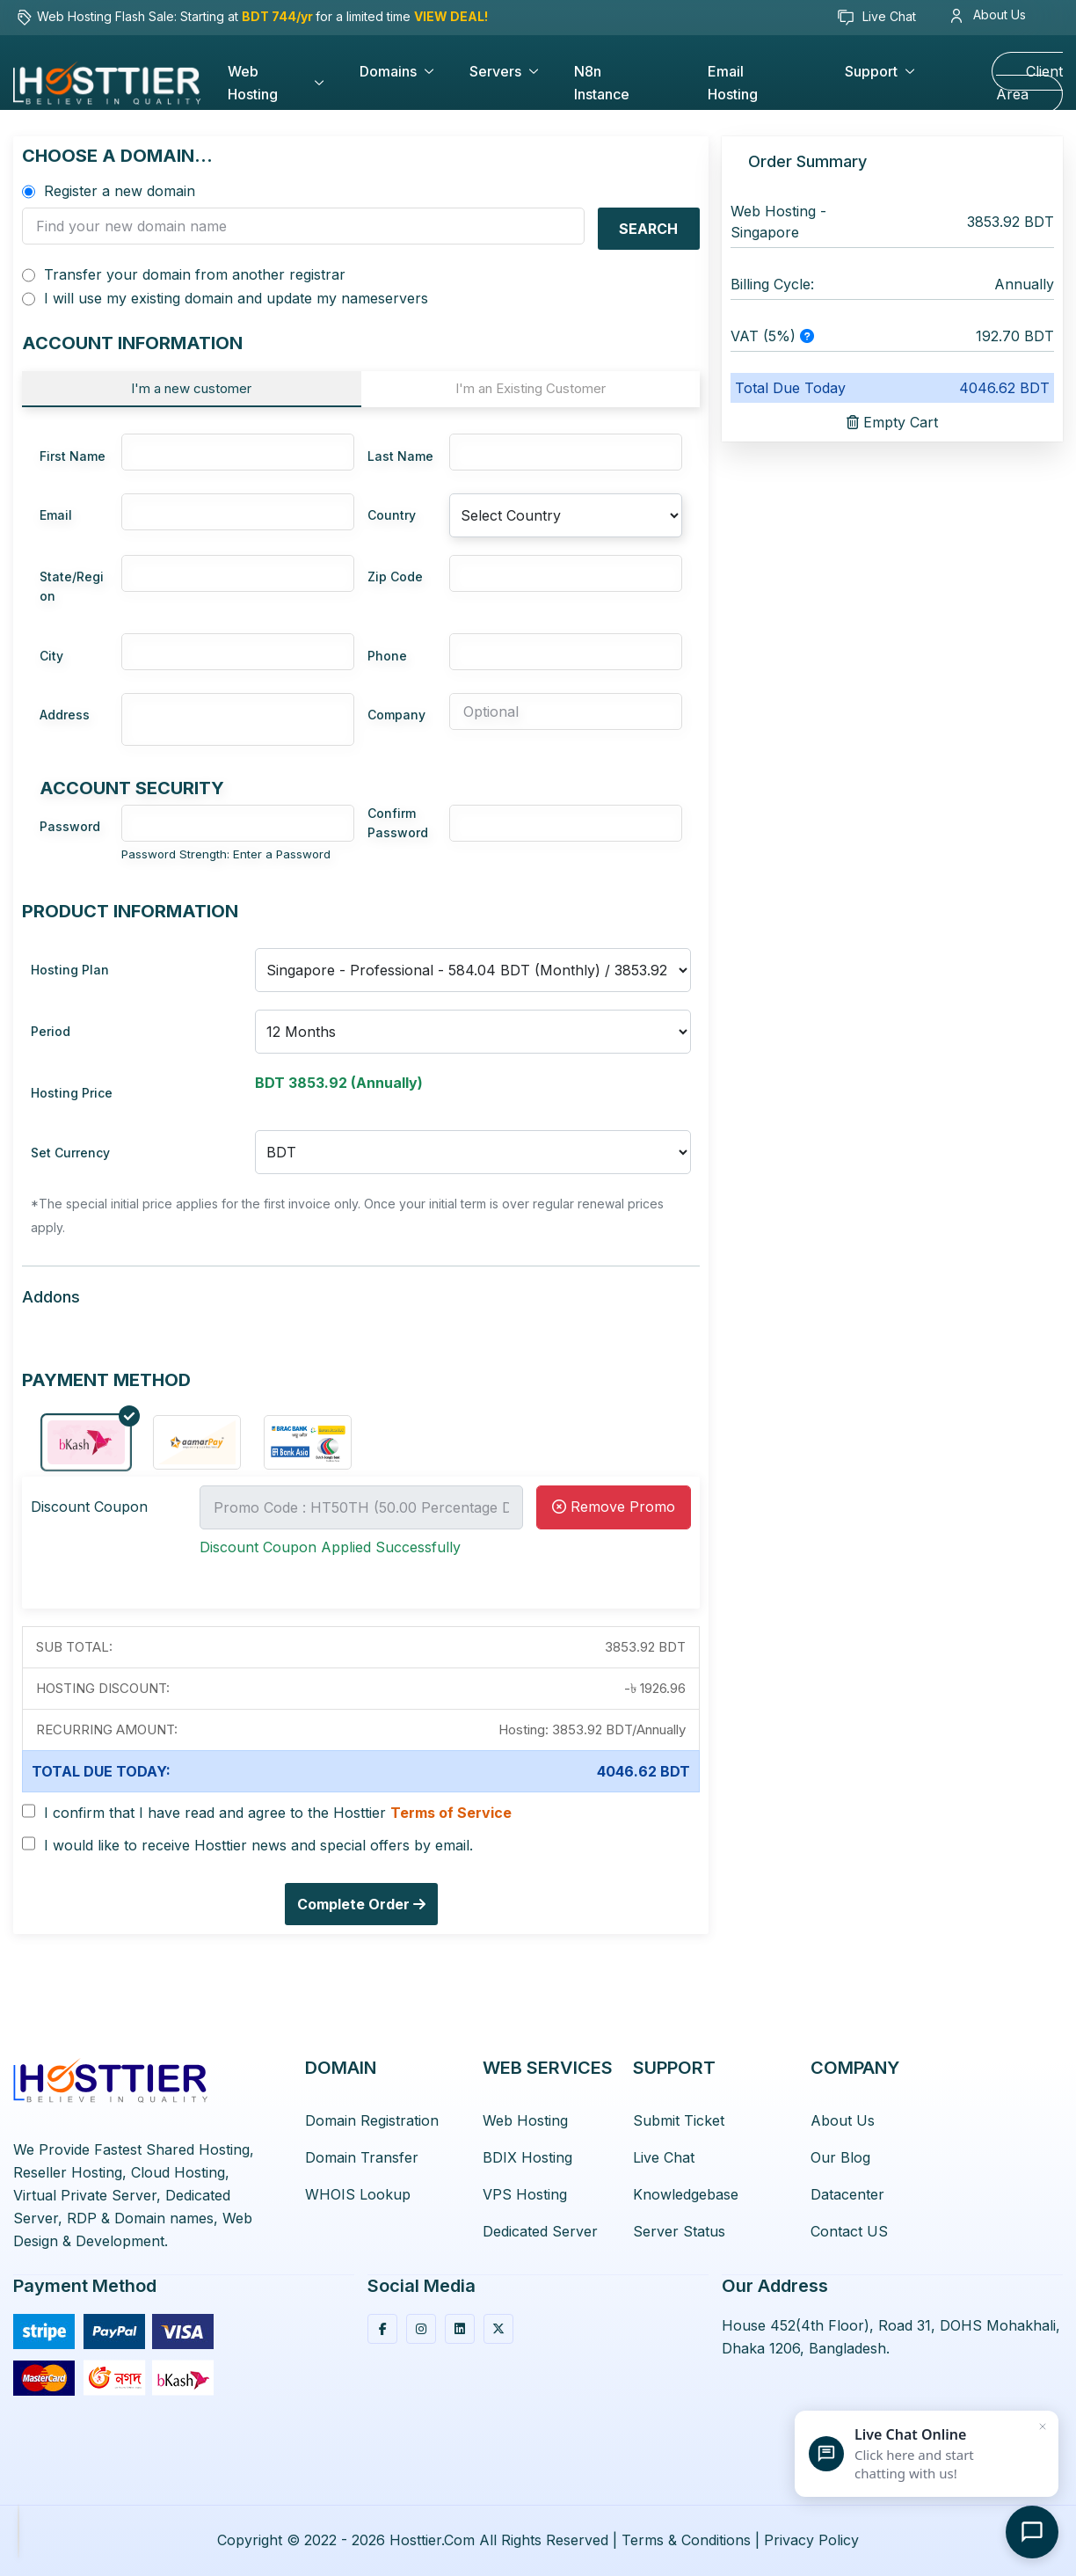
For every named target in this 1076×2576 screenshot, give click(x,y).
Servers (495, 71)
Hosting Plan (70, 969)
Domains (388, 71)
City (51, 655)
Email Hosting (733, 82)
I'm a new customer (191, 388)
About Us (988, 15)
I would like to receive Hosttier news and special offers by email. (258, 1845)
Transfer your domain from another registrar (194, 274)
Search (648, 228)
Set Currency (70, 1152)
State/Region (72, 586)
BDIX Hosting (527, 2157)
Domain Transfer (361, 2157)
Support (871, 71)
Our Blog (840, 2157)
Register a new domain (119, 191)
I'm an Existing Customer (530, 388)
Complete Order (361, 1904)
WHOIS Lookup (358, 2194)
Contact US (849, 2231)
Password (70, 826)
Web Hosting (253, 82)
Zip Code (395, 576)
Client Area (1029, 82)
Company (396, 714)
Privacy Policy (811, 2540)
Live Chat (876, 17)
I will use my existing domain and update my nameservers (236, 298)
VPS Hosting (525, 2194)
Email (56, 514)
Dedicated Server (540, 2231)
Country (391, 514)
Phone (387, 655)
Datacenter (847, 2194)
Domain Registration (372, 2120)
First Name (72, 456)
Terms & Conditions (686, 2540)
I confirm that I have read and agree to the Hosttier (278, 1813)
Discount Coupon (89, 1506)
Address (65, 714)
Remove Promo (613, 1506)
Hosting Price (72, 1092)
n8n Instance (601, 82)
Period (50, 1031)
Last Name (400, 456)
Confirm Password (397, 823)
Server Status (679, 2231)
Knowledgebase (685, 2194)
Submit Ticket (678, 2120)
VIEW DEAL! (451, 16)
